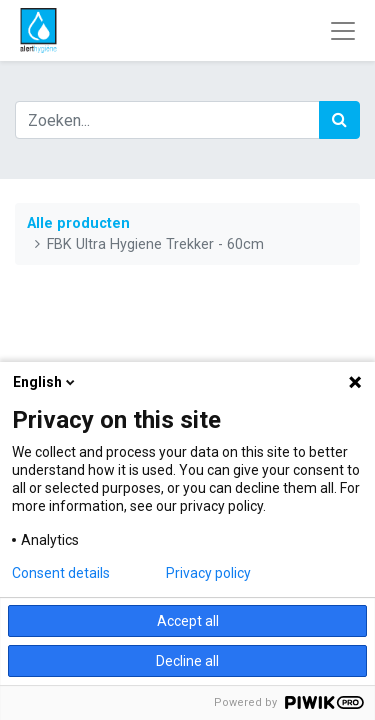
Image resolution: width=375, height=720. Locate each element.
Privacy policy (208, 573)
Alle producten (78, 223)
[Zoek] (339, 120)
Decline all (187, 661)
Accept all (188, 621)
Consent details (61, 573)
